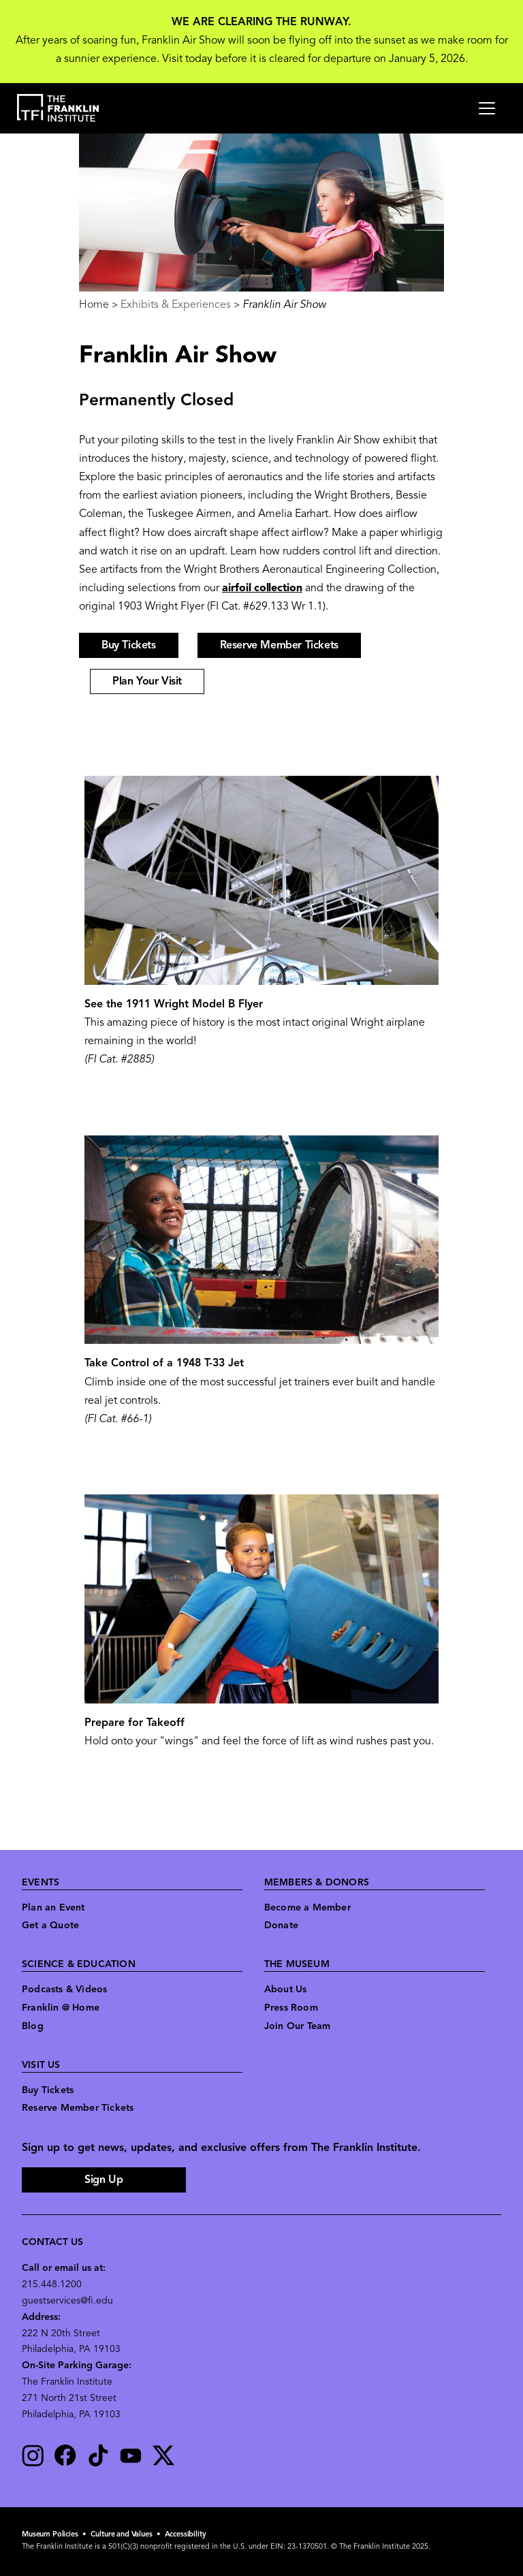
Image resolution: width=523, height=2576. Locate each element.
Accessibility (185, 2535)
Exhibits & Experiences (176, 305)
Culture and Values (122, 2535)
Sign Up (103, 2180)
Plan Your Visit (147, 681)
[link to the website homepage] (58, 108)
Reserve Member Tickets (279, 645)
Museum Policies (50, 2535)
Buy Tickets (128, 645)
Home (94, 305)
